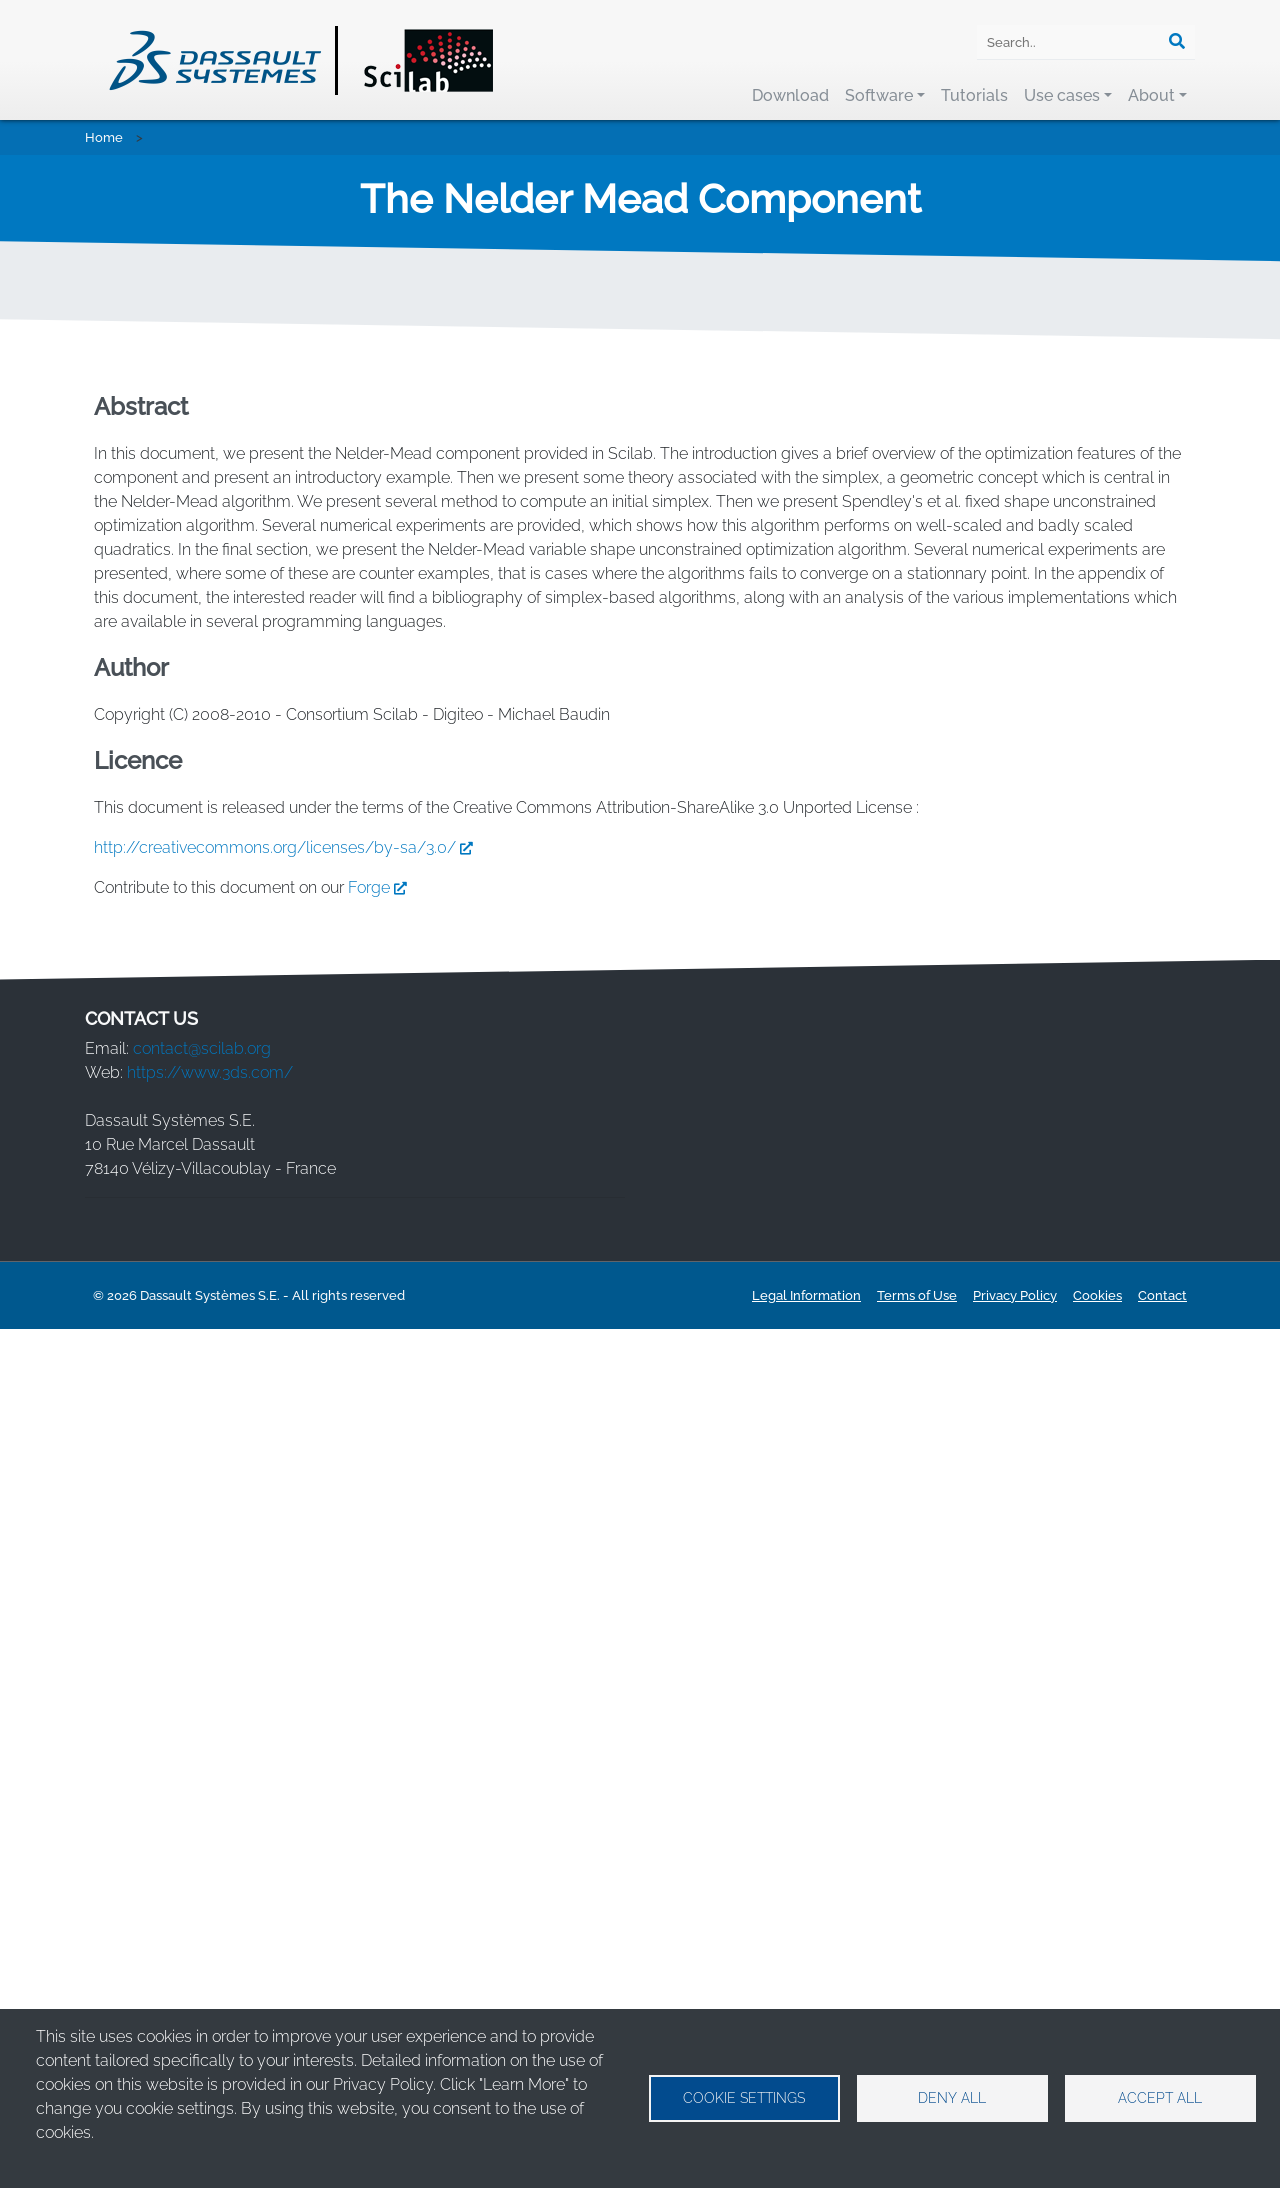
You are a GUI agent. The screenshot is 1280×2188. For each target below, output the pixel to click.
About (1151, 95)
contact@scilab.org (202, 1906)
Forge (381, 1745)
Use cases (1062, 95)
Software (879, 95)
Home (104, 137)
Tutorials (974, 95)
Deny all (952, 2098)
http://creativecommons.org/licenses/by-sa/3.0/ (287, 1705)
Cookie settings (744, 2098)
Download (790, 95)
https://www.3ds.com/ (210, 1930)
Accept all (1160, 2098)
